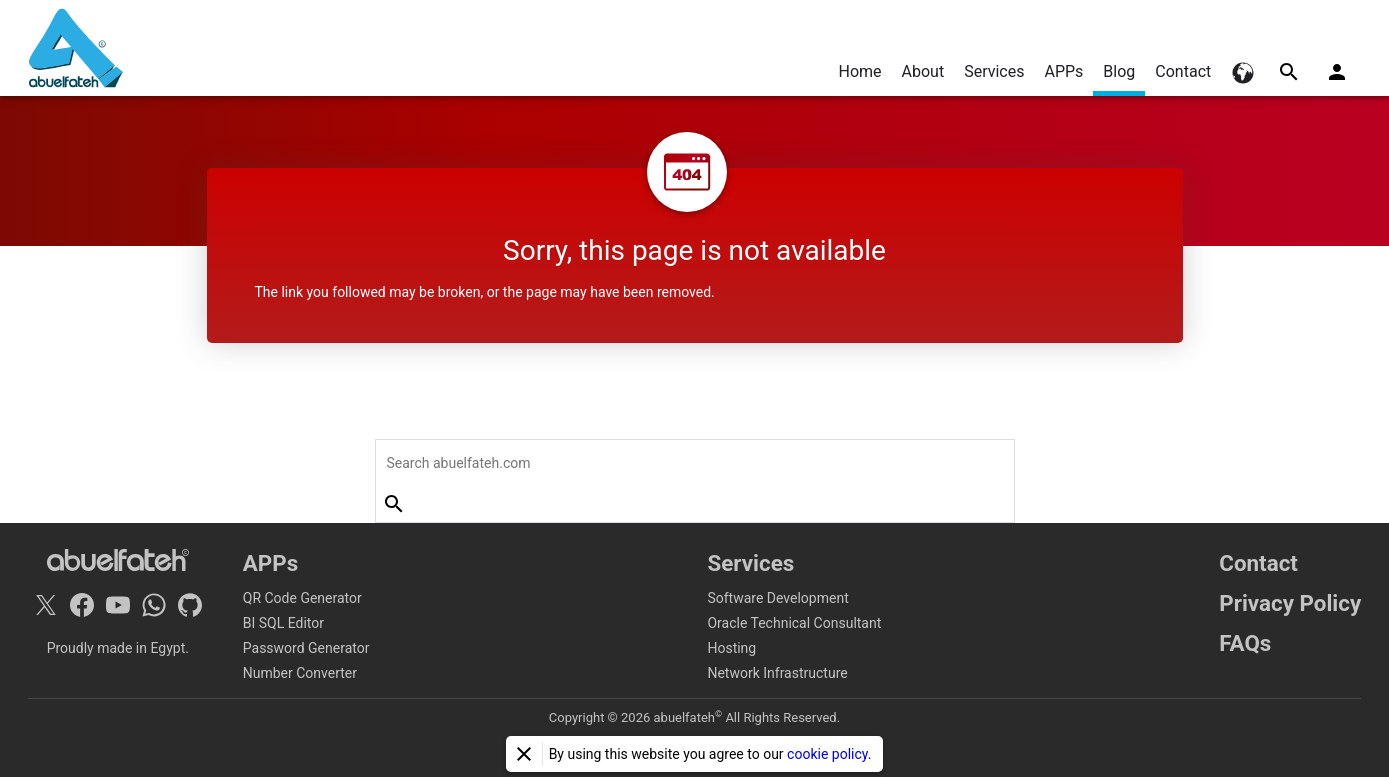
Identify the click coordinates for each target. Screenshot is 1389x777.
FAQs (1245, 643)
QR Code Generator (302, 598)
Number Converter (300, 673)
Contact (1183, 71)
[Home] (76, 48)
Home (859, 71)
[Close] (524, 754)
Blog (1119, 71)
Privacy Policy (1290, 603)
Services (994, 71)
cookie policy (827, 754)
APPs (1063, 71)
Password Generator (306, 648)
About (923, 71)
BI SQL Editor (283, 623)
